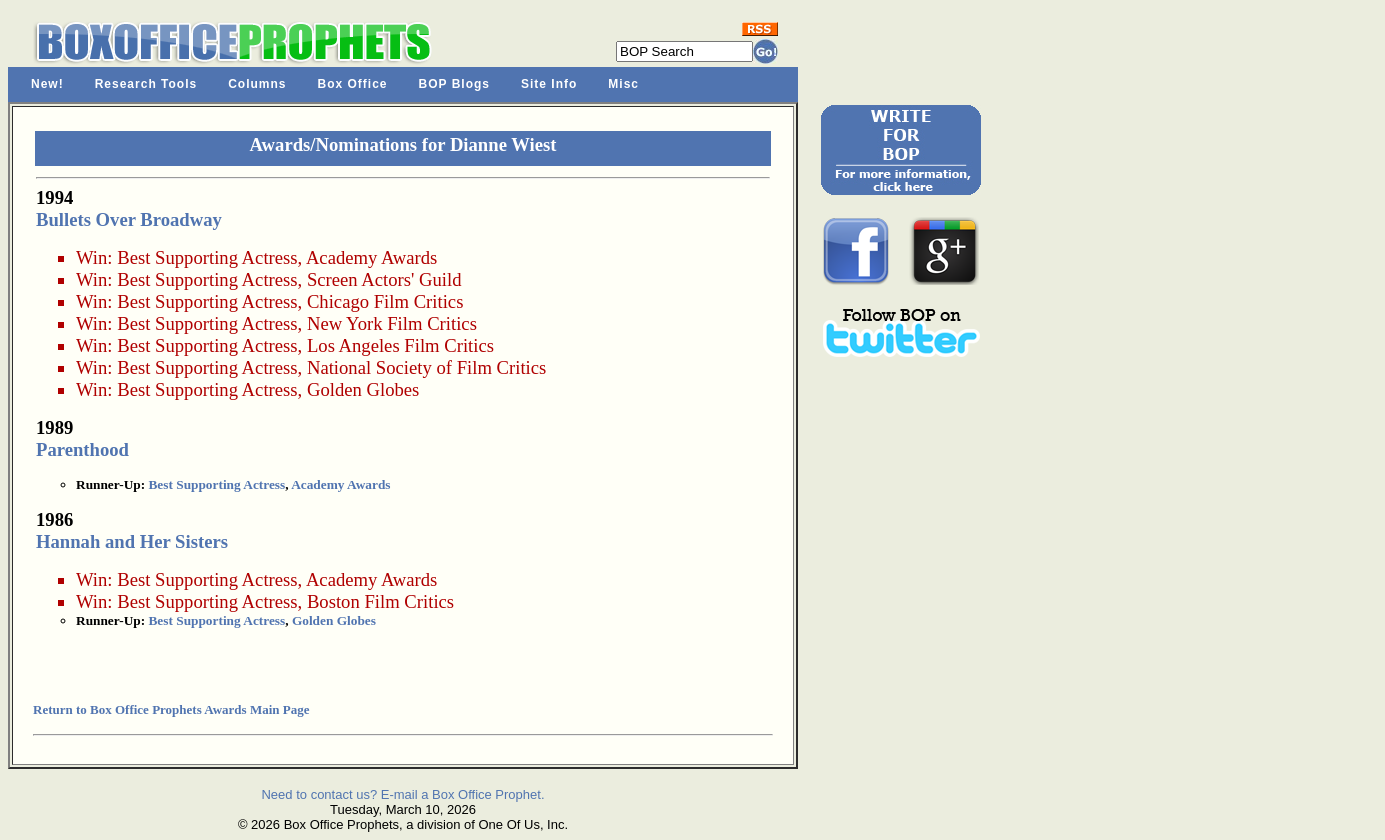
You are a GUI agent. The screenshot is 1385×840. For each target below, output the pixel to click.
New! (47, 84)
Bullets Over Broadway (129, 219)
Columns (257, 84)
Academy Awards (371, 257)
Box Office (353, 84)
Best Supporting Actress (207, 257)
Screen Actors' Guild (384, 279)
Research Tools (146, 84)
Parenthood (82, 449)
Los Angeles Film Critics (400, 345)
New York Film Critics (392, 323)
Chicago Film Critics (385, 301)
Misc (623, 84)
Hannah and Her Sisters (132, 541)
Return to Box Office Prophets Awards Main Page (171, 709)
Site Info (549, 84)
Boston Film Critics (380, 601)
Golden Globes (363, 389)
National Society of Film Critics (426, 367)
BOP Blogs (454, 84)
